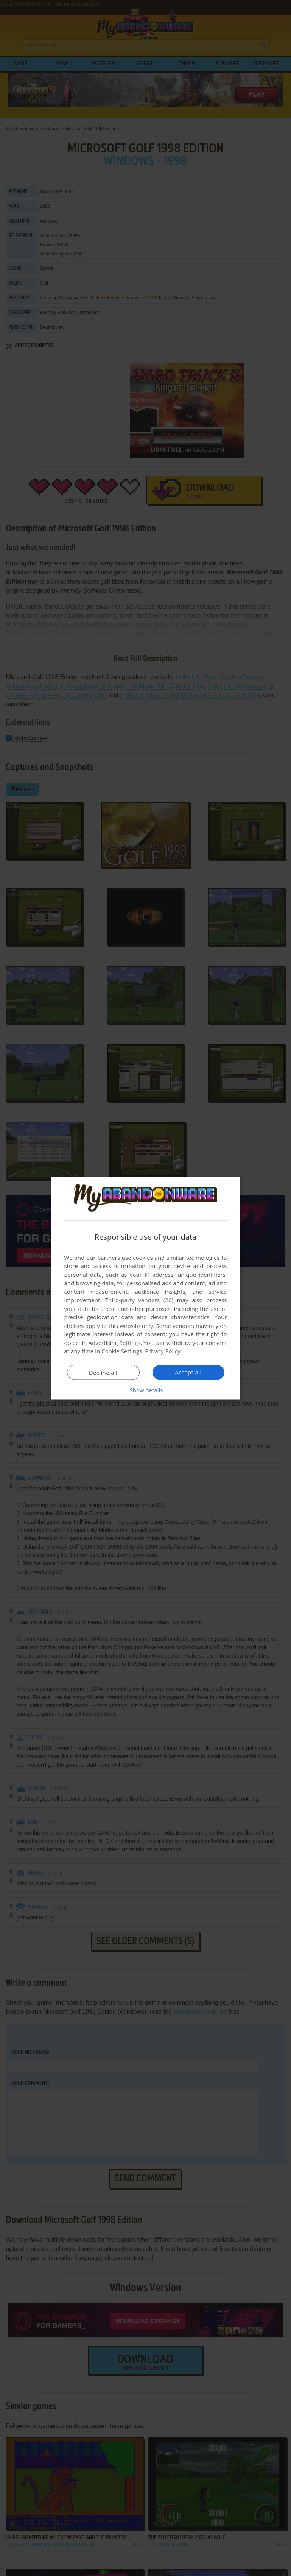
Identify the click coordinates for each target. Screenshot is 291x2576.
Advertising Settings (115, 1342)
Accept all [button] (188, 1372)
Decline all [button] (103, 1372)
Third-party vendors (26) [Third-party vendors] (139, 1300)
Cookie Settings (121, 1351)
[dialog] (145, 1288)
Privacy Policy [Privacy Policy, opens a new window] (163, 1351)
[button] (145, 1389)
